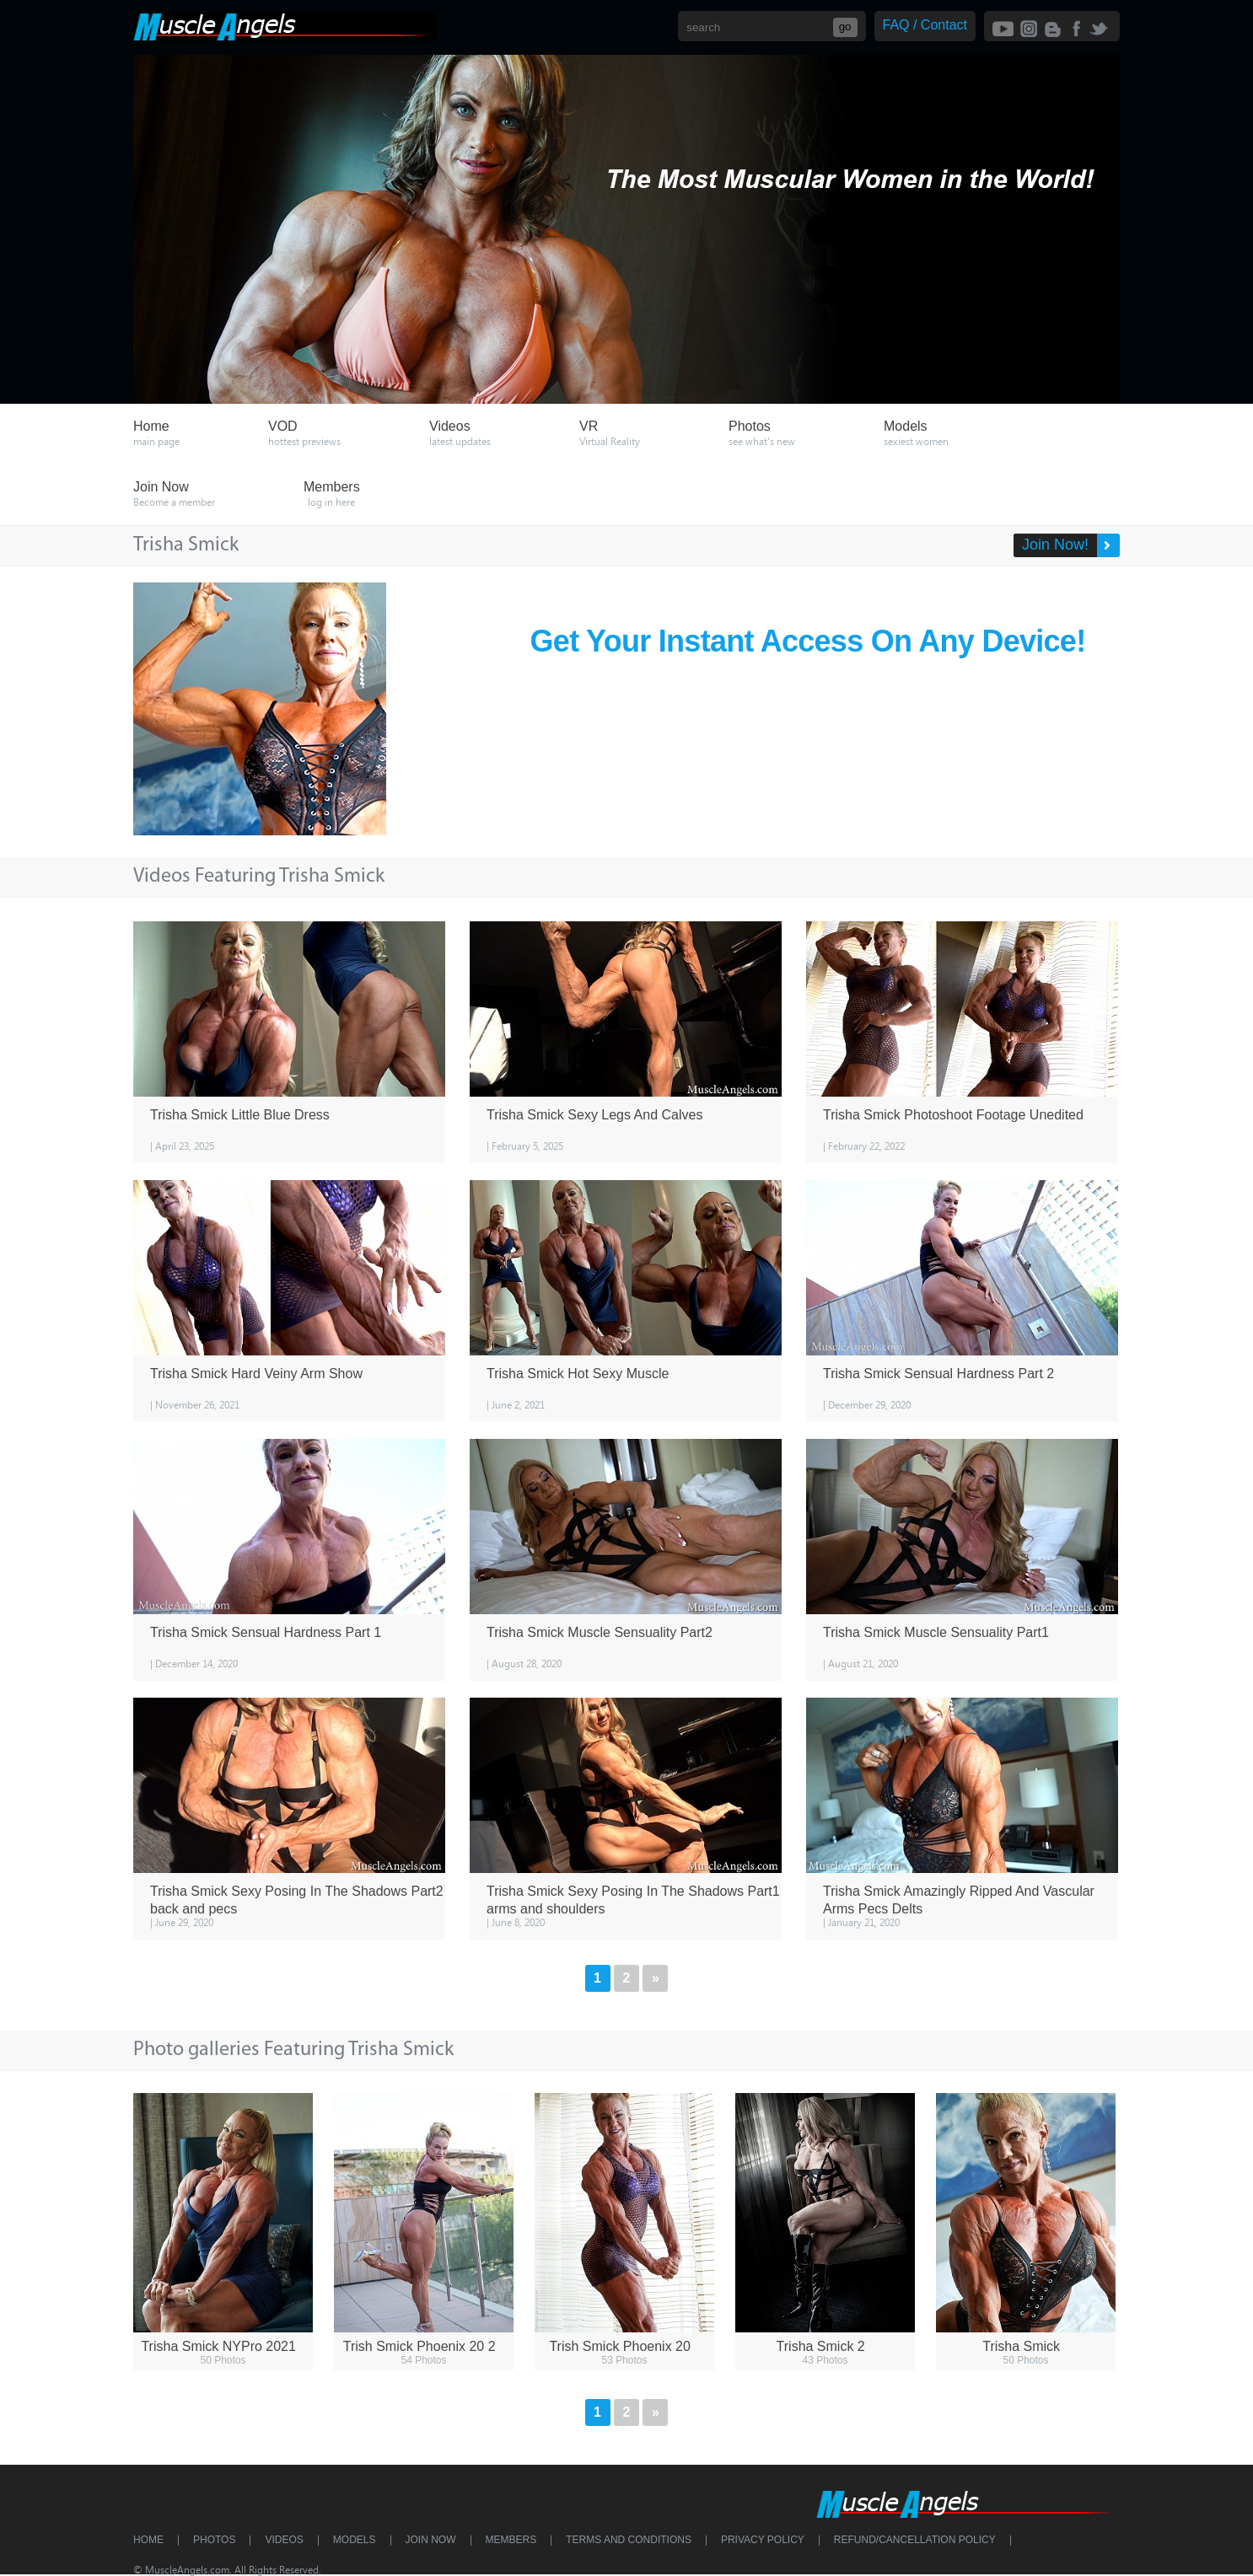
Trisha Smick (1021, 2346)
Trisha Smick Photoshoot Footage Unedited (953, 1115)
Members (511, 2540)
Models (354, 2540)
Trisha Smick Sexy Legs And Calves (594, 1115)
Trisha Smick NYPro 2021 (218, 2346)
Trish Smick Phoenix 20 (619, 2346)
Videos (284, 2540)
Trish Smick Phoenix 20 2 (419, 2346)
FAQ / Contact (925, 25)
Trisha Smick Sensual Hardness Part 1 (265, 1632)
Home (148, 2540)
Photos (214, 2540)
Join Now (431, 2540)
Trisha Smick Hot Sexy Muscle (578, 1373)
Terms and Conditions (628, 2540)
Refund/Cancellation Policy (915, 2540)
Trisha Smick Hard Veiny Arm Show (256, 1373)
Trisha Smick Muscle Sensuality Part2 (600, 1632)
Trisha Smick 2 (821, 2346)
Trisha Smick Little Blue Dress (240, 1115)
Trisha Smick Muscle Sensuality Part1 (936, 1632)
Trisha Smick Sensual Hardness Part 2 (938, 1373)
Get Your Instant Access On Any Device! (808, 641)
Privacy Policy (762, 2540)
